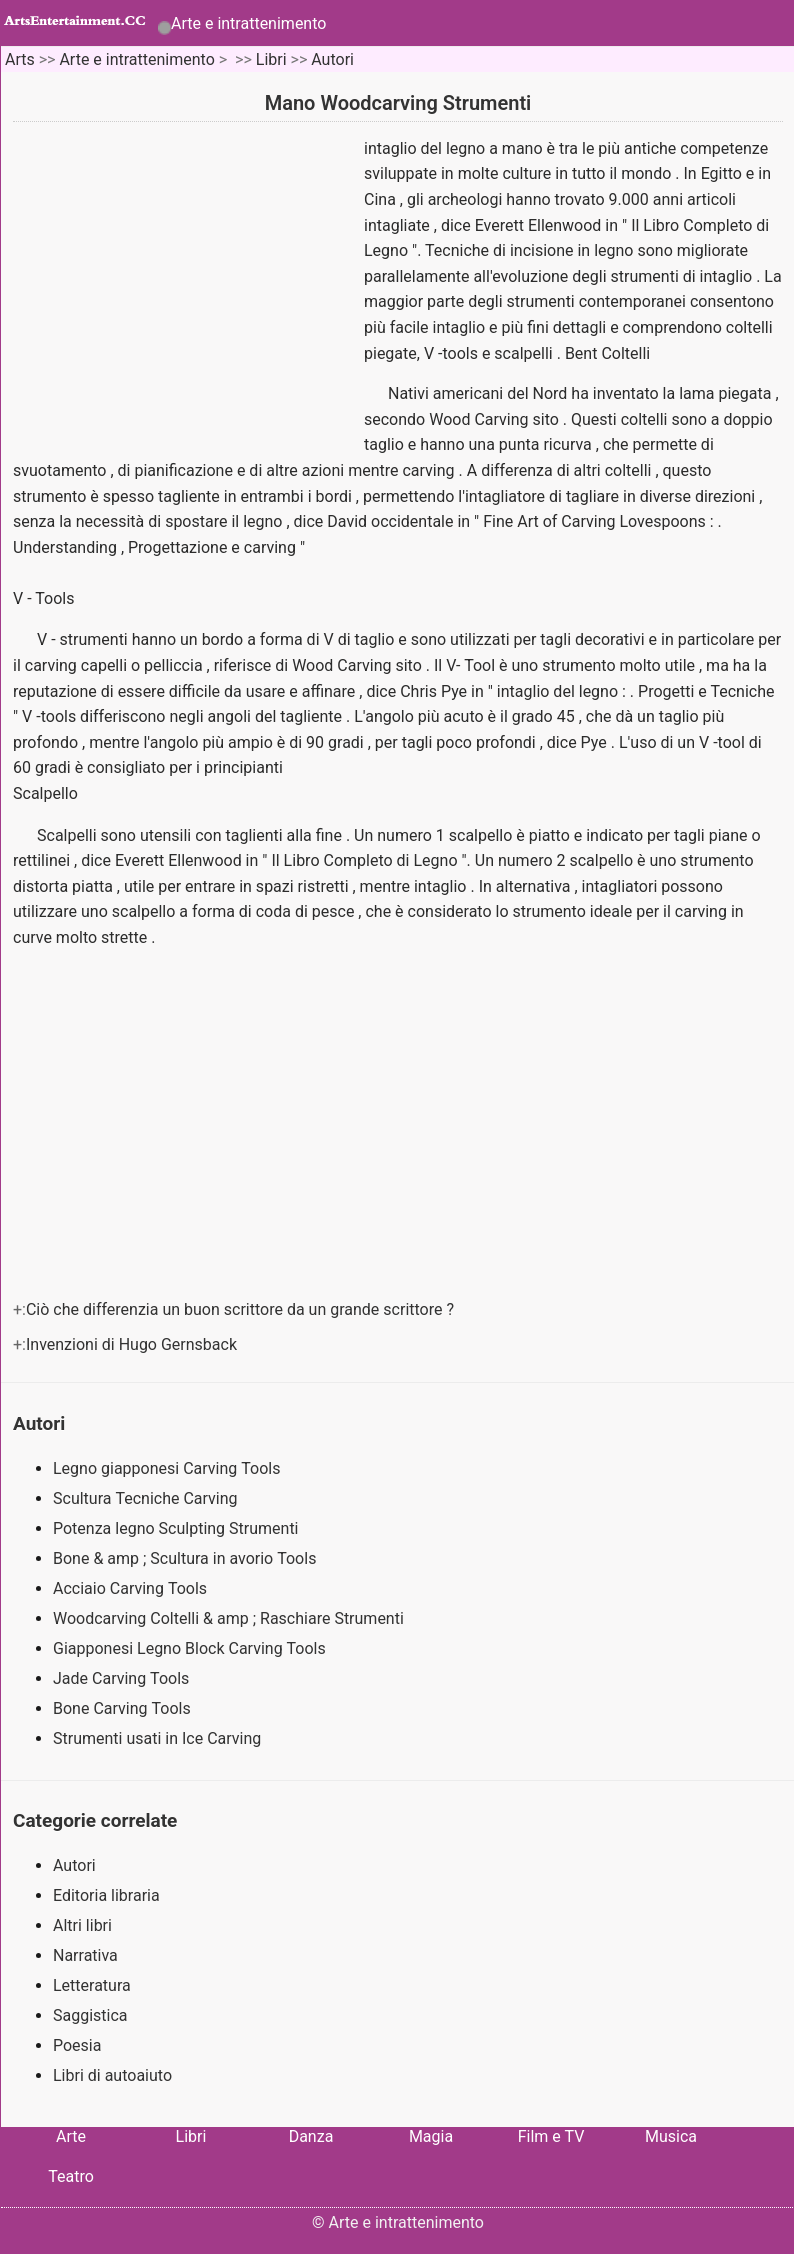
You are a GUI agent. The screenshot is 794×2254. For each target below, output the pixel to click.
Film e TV (551, 2136)
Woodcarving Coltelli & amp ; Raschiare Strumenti (230, 1618)
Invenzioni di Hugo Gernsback (133, 1344)
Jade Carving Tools (123, 1678)
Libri (271, 59)
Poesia (77, 2045)
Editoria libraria (106, 1895)
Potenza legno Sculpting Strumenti (177, 1528)
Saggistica (90, 2015)
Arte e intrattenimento (248, 23)
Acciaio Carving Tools (132, 1588)
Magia (431, 2136)
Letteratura (92, 1985)
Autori (332, 59)
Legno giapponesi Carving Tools (168, 1468)
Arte (71, 2136)
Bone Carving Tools (124, 1708)
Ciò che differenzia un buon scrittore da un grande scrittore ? (242, 1309)
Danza (311, 2136)
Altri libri (82, 1925)
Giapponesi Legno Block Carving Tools (191, 1648)
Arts (20, 59)
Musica (671, 2136)
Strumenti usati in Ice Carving (159, 1738)
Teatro (71, 2176)
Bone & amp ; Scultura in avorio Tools (186, 1558)
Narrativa (85, 1955)
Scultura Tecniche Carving (147, 1498)
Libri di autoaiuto (112, 2075)
